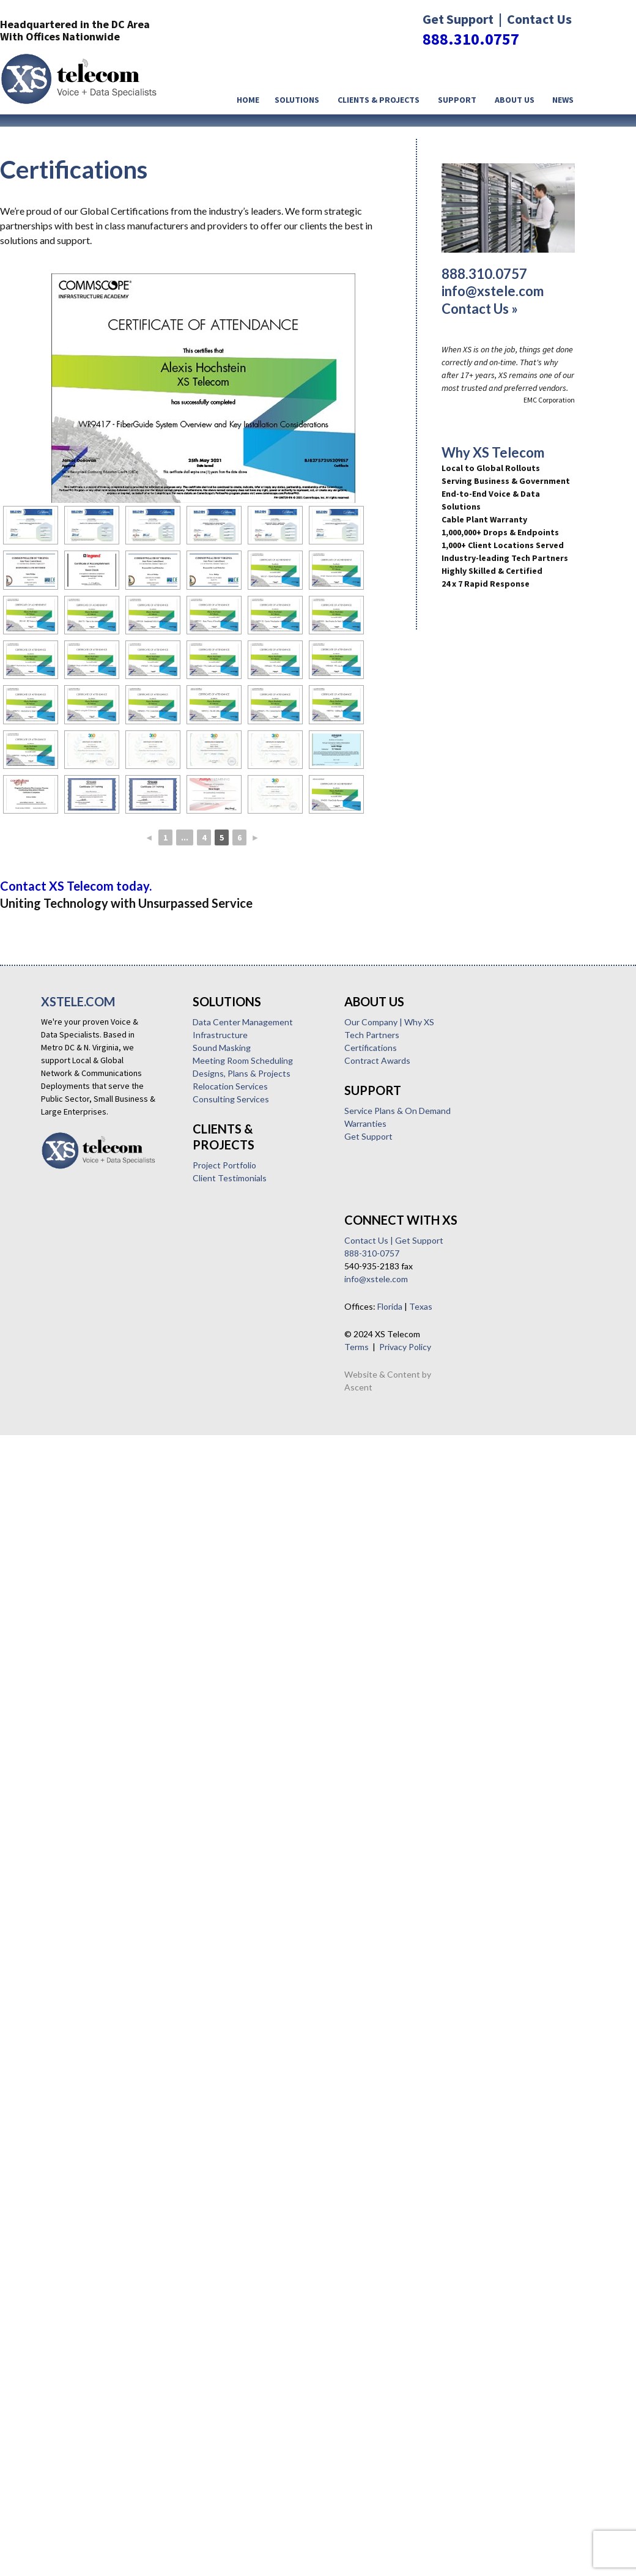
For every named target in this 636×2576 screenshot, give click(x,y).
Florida (94, 1707)
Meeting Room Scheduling (95, 1251)
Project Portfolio (76, 1356)
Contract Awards (82, 1480)
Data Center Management (95, 1213)
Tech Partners (76, 1455)
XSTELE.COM (78, 1001)
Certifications (75, 1468)
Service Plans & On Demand (102, 1531)
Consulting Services (83, 1290)
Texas (125, 1707)
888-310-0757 (76, 1654)
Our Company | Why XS (94, 1442)
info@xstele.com (493, 291)
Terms (61, 1748)
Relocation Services (82, 1277)
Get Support (73, 1556)
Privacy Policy (110, 1748)
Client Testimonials (82, 1369)
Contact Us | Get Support (98, 1641)
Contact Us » (480, 308)
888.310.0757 (471, 39)
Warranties (70, 1544)
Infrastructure (72, 1225)
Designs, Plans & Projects (93, 1264)
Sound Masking (74, 1238)
